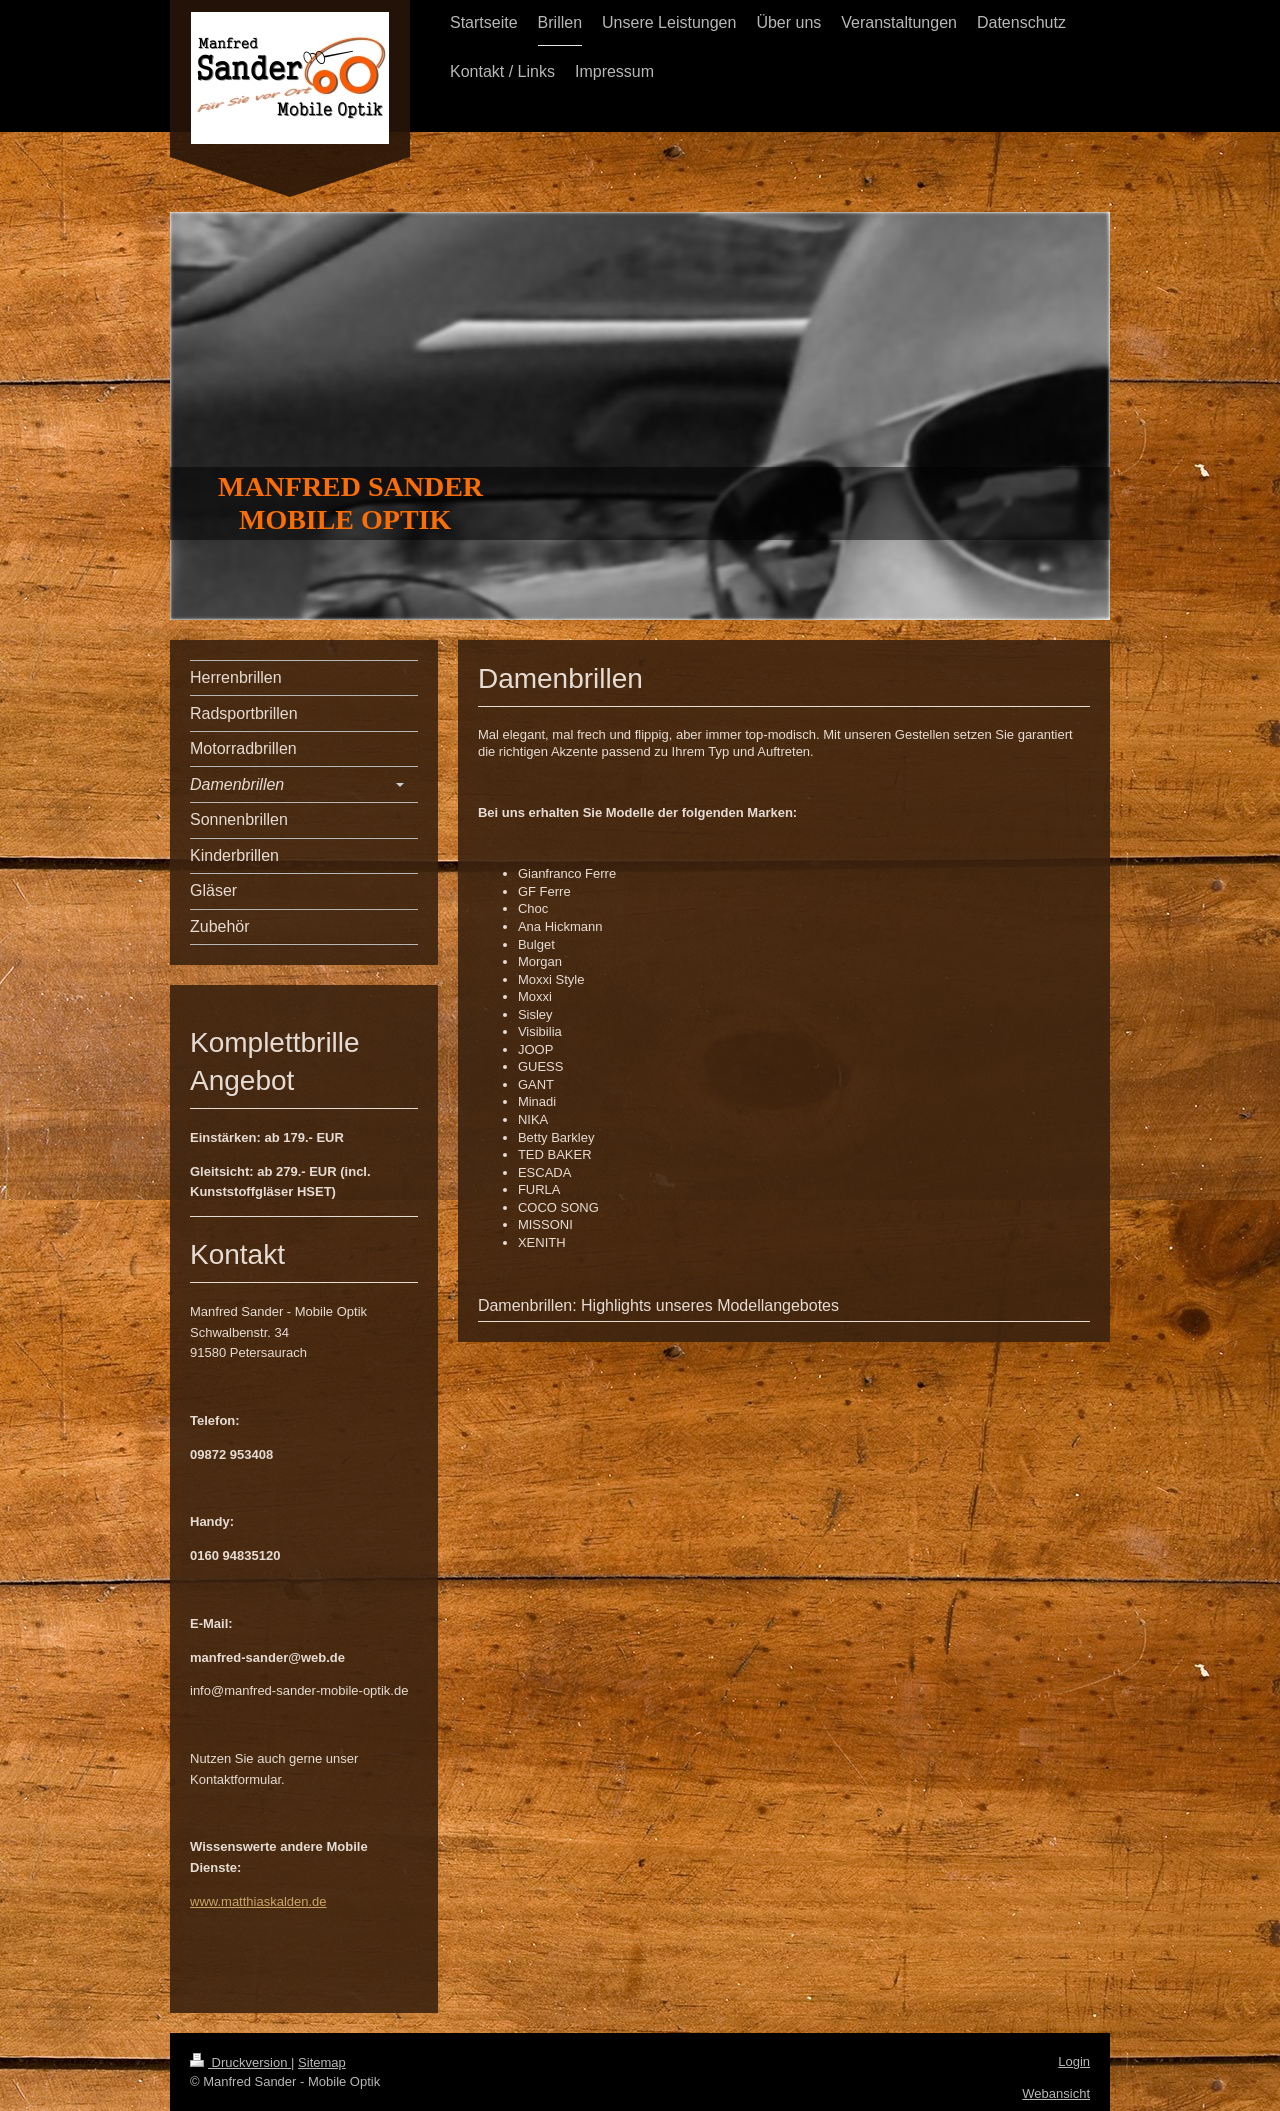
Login (1074, 2061)
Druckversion (240, 2062)
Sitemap (322, 2062)
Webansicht (1056, 2093)
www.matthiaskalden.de (258, 1901)
